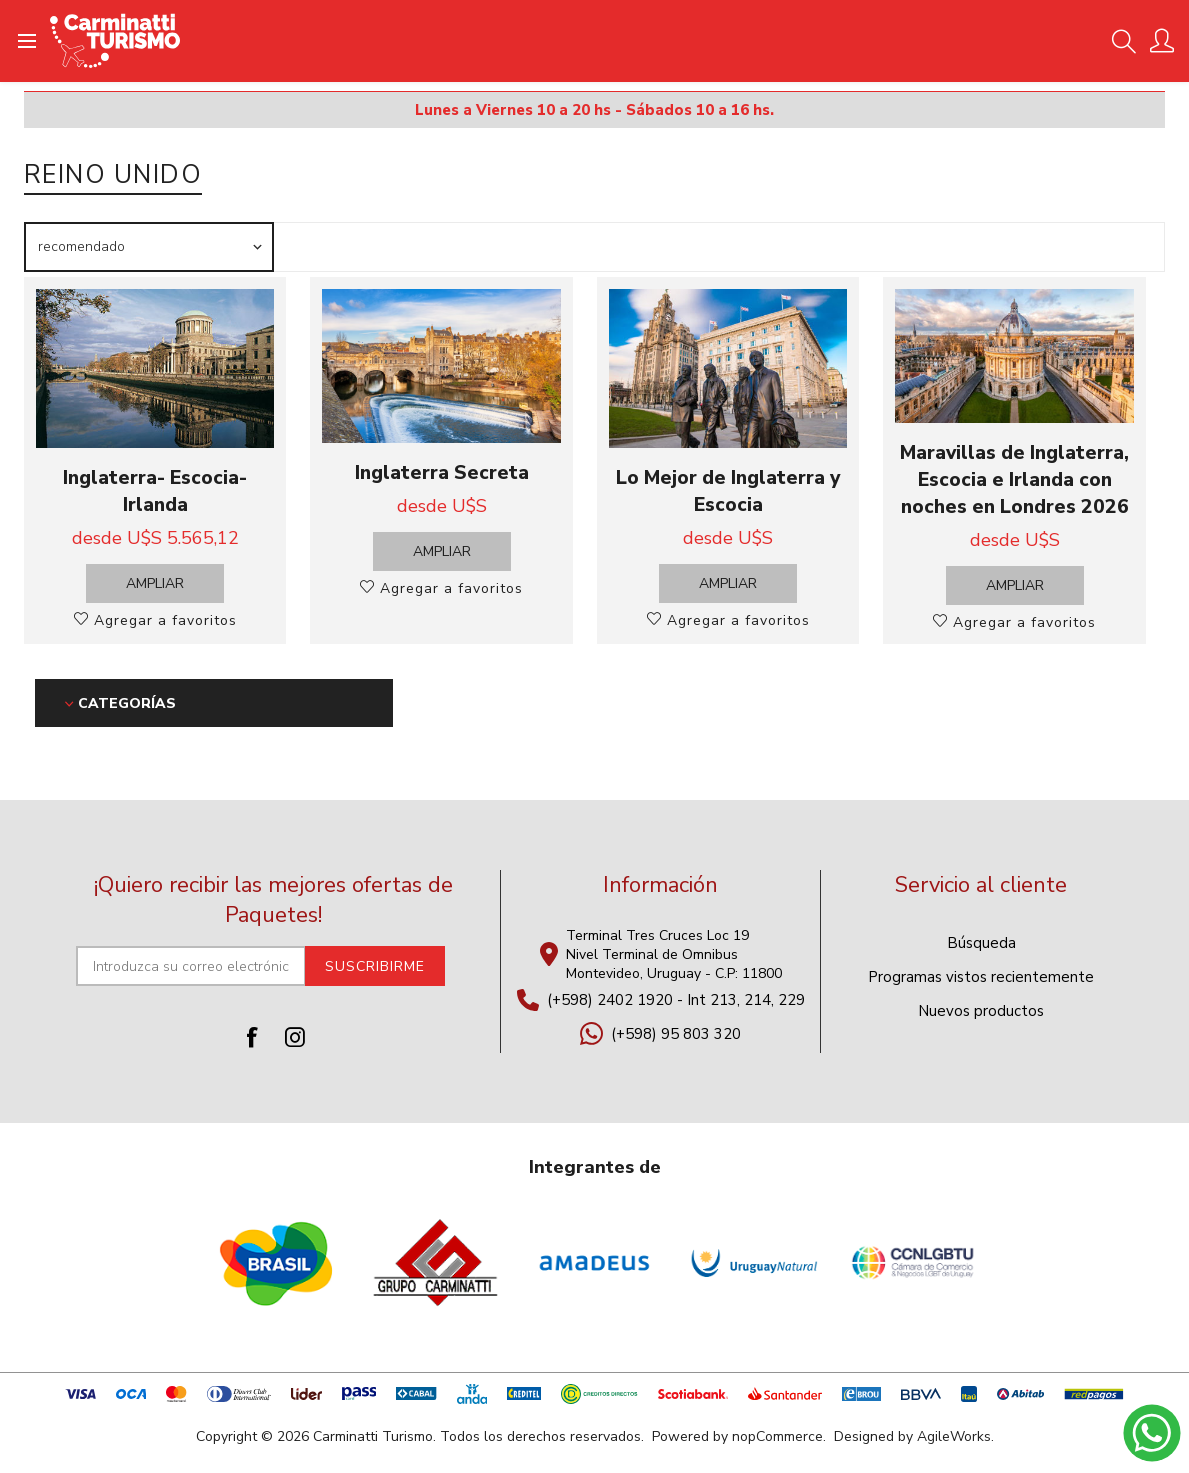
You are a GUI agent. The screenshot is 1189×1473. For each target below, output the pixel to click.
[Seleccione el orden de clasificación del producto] (149, 247)
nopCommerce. (779, 1436)
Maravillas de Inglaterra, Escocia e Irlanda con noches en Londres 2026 (1014, 479)
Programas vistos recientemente (981, 977)
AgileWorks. (955, 1436)
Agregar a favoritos (163, 620)
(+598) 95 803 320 (676, 1034)
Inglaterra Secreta (442, 472)
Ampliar (155, 583)
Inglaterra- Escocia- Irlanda (155, 491)
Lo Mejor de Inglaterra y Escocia (728, 491)
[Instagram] (295, 1037)
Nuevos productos (981, 1011)
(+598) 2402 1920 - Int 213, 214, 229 (676, 1000)
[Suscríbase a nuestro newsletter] (191, 966)
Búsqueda (981, 943)
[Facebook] (253, 1037)
